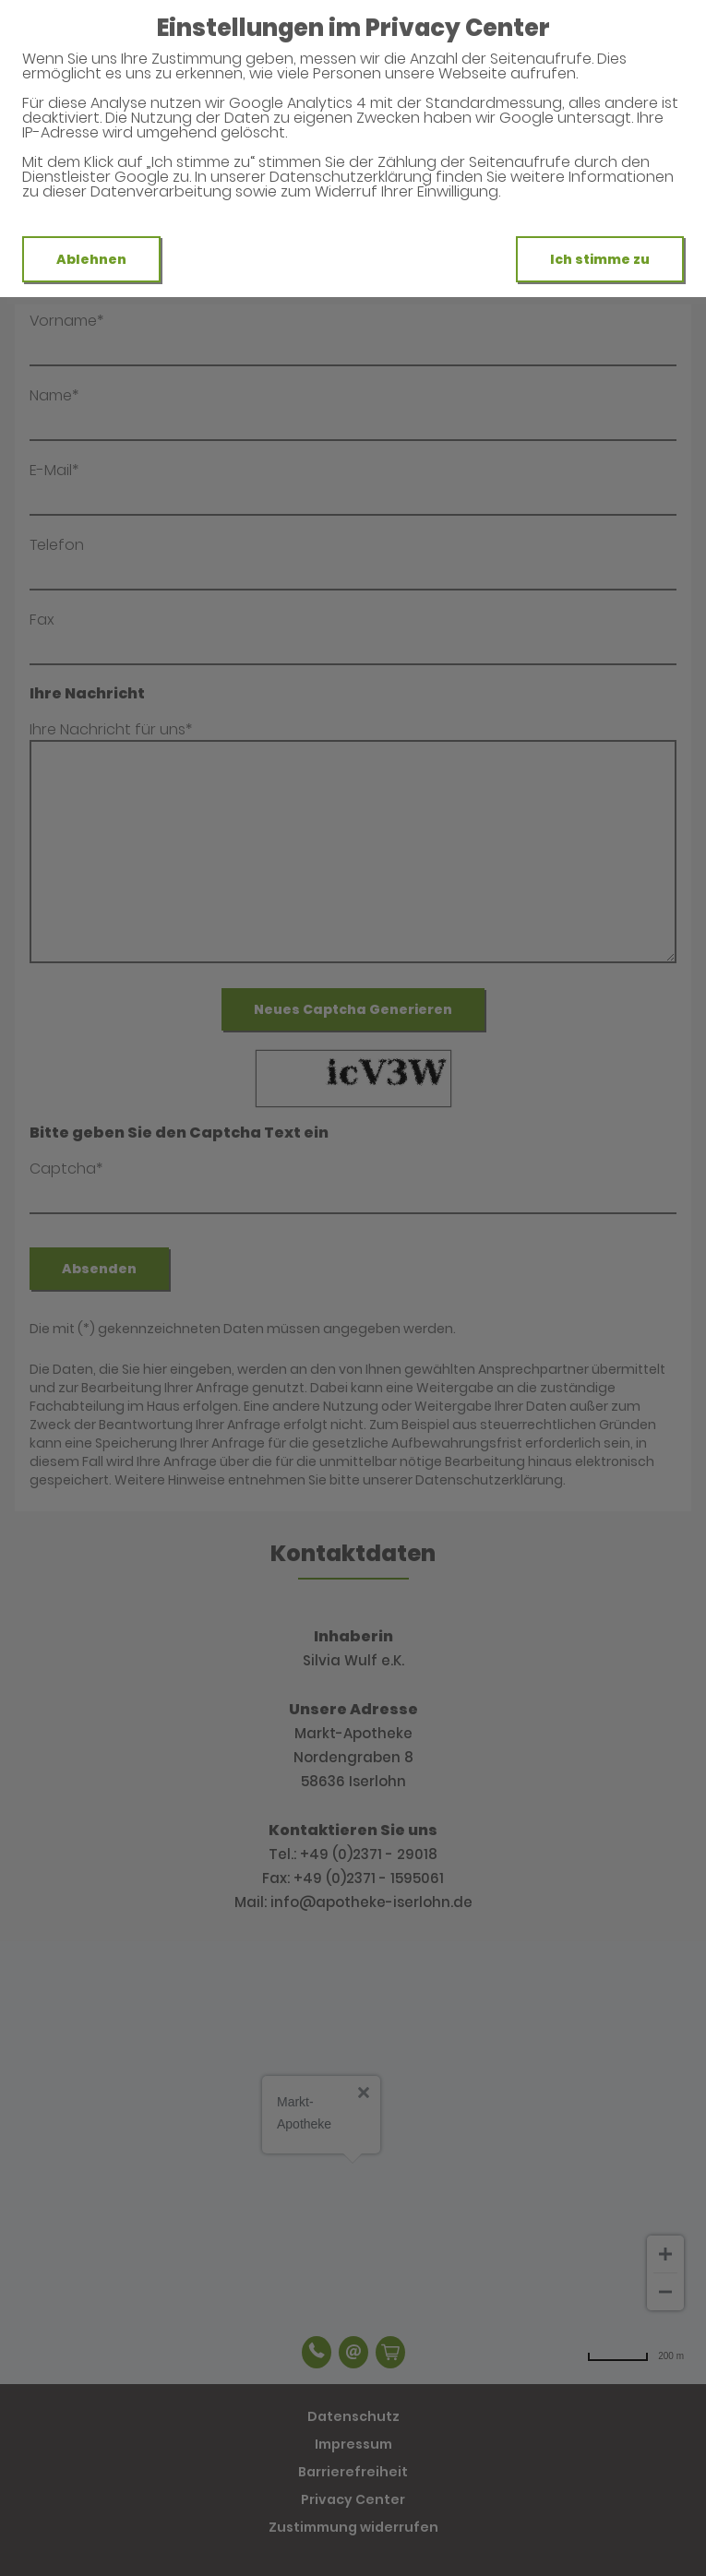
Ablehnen (91, 259)
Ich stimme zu (600, 259)
